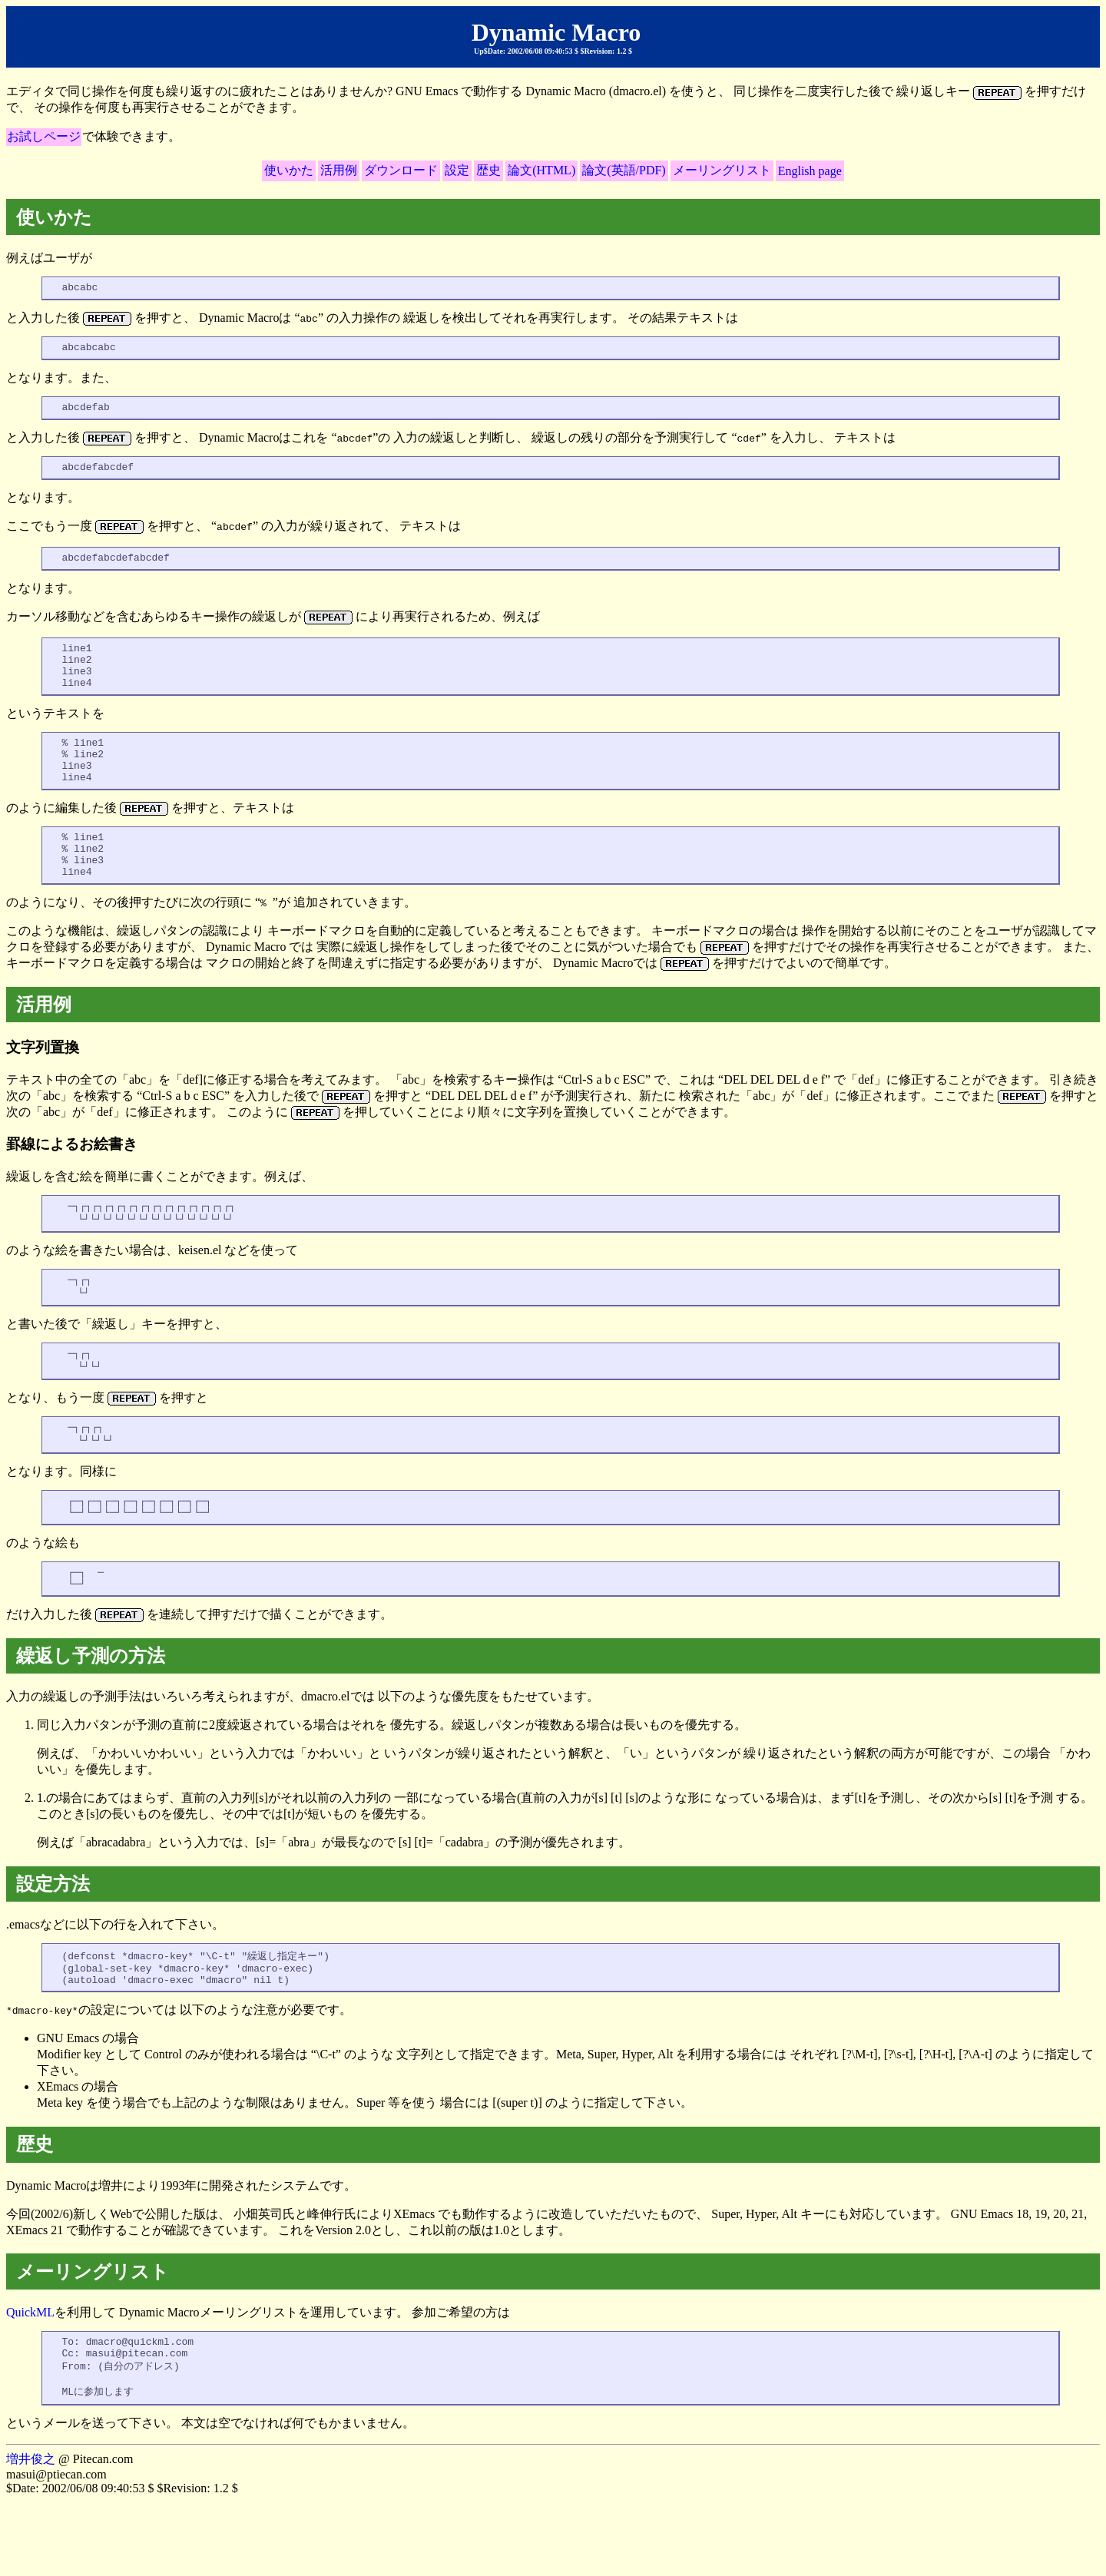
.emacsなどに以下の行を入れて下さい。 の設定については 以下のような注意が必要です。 (553, 2052)
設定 (457, 170)
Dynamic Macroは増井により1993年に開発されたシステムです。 (553, 2225)
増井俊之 (30, 2533)
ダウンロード (401, 170)
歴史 (488, 170)
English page (810, 170)
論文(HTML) (541, 170)
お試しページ (44, 136)
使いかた (288, 170)
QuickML (30, 2378)
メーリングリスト (722, 170)
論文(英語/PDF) (623, 170)
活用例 (338, 170)
